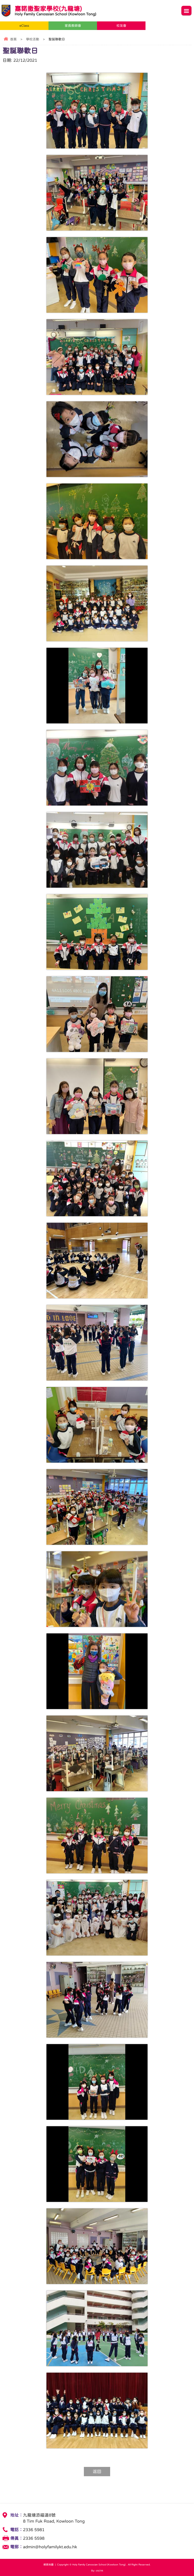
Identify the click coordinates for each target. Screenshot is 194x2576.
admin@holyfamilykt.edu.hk (50, 2547)
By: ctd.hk (97, 2570)
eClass (24, 25)
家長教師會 (73, 25)
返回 (97, 2471)
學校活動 (32, 39)
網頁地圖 (48, 2564)
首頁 (13, 39)
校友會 (121, 25)
